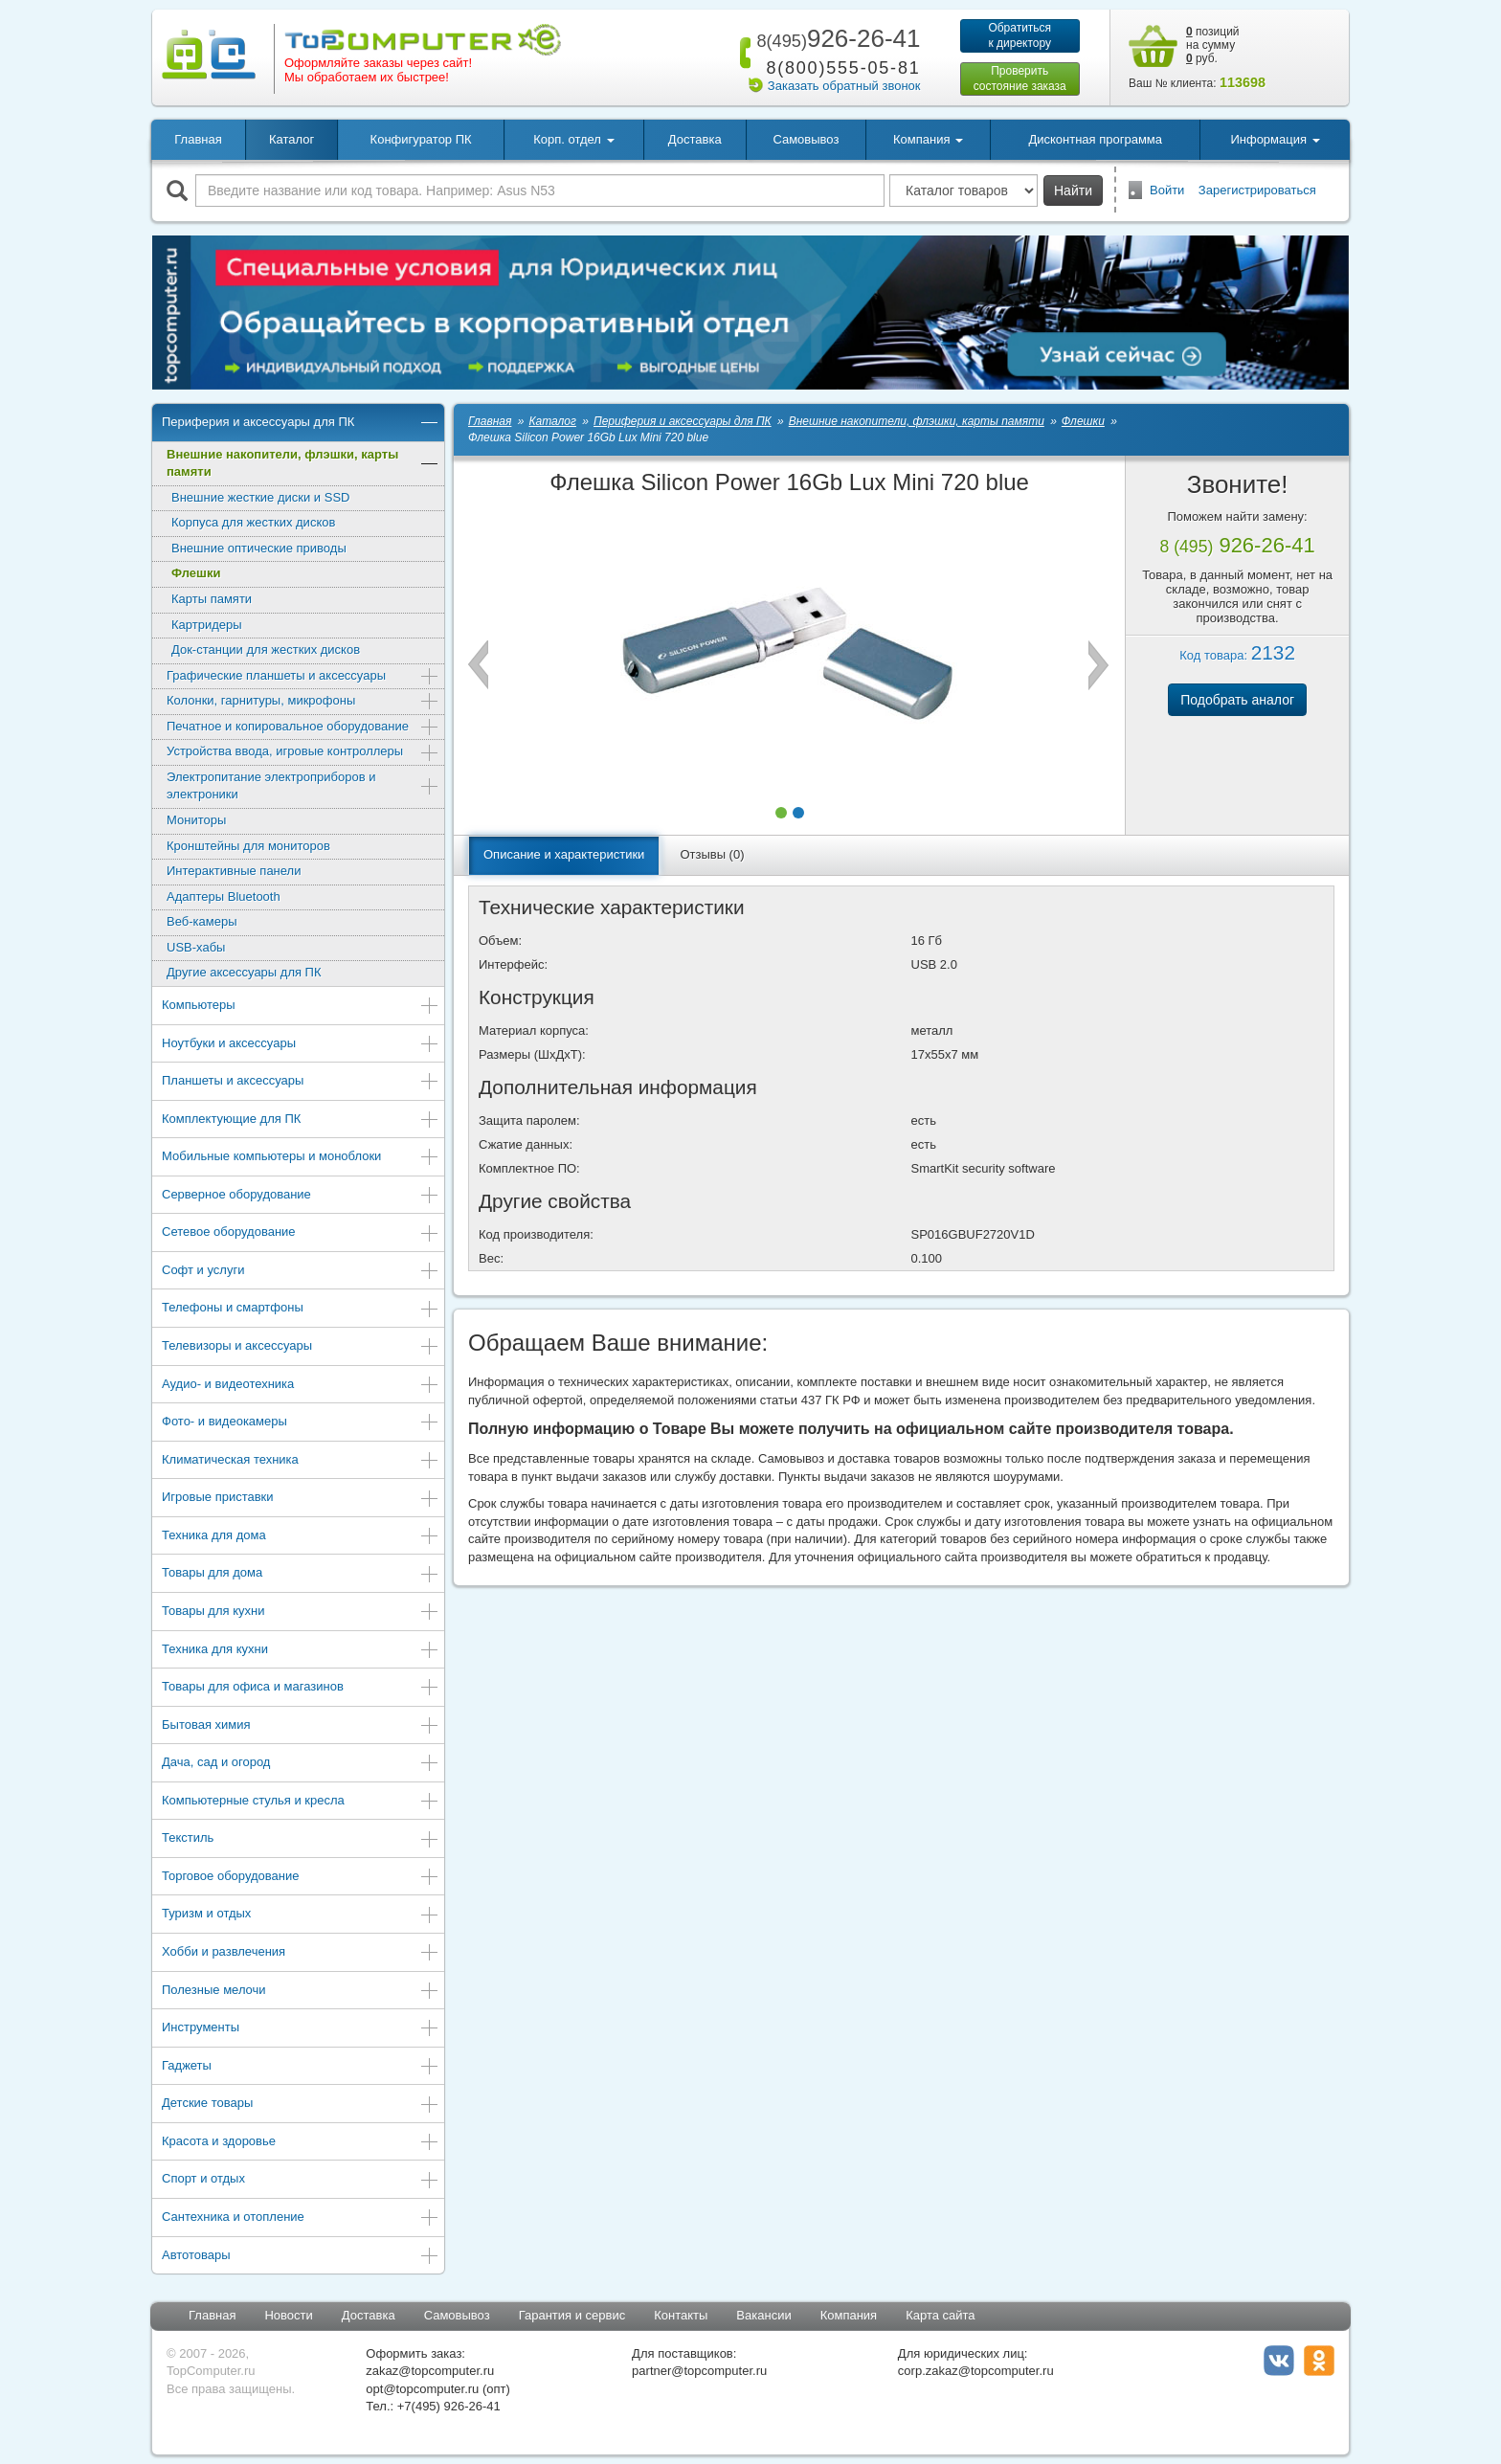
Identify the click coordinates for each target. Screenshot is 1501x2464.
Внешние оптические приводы (259, 548)
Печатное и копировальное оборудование (303, 728)
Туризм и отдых (300, 1915)
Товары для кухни (300, 1612)
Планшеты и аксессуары (300, 1082)
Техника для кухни (300, 1651)
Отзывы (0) (712, 854)
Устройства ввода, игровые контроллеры (303, 753)
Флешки (195, 573)
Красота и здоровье (300, 2143)
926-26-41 (835, 38)
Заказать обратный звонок (844, 85)
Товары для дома (300, 1574)
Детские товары (300, 2104)
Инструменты (300, 2029)
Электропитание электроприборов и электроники (303, 786)
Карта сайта (940, 2315)
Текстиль (300, 1839)
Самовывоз (806, 139)
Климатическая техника (300, 1461)
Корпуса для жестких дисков (253, 522)
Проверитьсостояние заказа (1020, 78)
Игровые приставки (300, 1499)
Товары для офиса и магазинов (300, 1688)
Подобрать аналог (1237, 699)
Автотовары (300, 2257)
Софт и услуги (300, 1272)
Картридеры (206, 624)
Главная (197, 139)
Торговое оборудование (300, 1878)
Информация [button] (1274, 139)
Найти (1073, 190)
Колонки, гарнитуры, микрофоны (303, 702)
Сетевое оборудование (300, 1233)
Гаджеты (300, 2067)
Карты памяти (211, 599)
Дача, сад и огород (300, 1764)
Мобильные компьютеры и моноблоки (300, 1158)
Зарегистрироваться (1257, 190)
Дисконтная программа (1095, 139)
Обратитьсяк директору (1019, 35)
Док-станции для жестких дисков (265, 649)
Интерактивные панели (234, 870)
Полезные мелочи (300, 1991)
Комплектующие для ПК (300, 1120)
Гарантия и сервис (572, 2315)
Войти (1167, 190)
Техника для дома (300, 1537)
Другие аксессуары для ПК (244, 972)
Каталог (291, 139)
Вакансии (763, 2315)
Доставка (695, 139)
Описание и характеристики (563, 854)
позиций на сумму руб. (1213, 45)
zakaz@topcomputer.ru (430, 2370)
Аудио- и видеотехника (300, 1386)
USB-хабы (196, 947)
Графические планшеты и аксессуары (303, 677)
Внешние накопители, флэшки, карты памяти (303, 463)
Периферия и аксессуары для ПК (300, 423)
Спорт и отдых (300, 2180)
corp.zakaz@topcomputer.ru (976, 2370)
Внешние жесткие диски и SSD (260, 497)
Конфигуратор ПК (421, 139)
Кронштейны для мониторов (248, 846)
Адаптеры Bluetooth (223, 896)
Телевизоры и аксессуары (300, 1347)
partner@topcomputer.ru (699, 2370)
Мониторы (196, 820)
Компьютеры (300, 1006)
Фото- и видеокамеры (300, 1423)
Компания (849, 2315)
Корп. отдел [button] (573, 139)
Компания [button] (928, 139)
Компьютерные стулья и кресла (300, 1802)
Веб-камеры (201, 921)
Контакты (680, 2315)
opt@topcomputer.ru (422, 2389)
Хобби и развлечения (300, 1953)
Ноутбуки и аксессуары (300, 1045)
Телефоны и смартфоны (300, 1309)
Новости (288, 2315)
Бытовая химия (300, 1726)
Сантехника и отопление (300, 2218)
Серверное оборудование (300, 1196)
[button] (781, 812)
